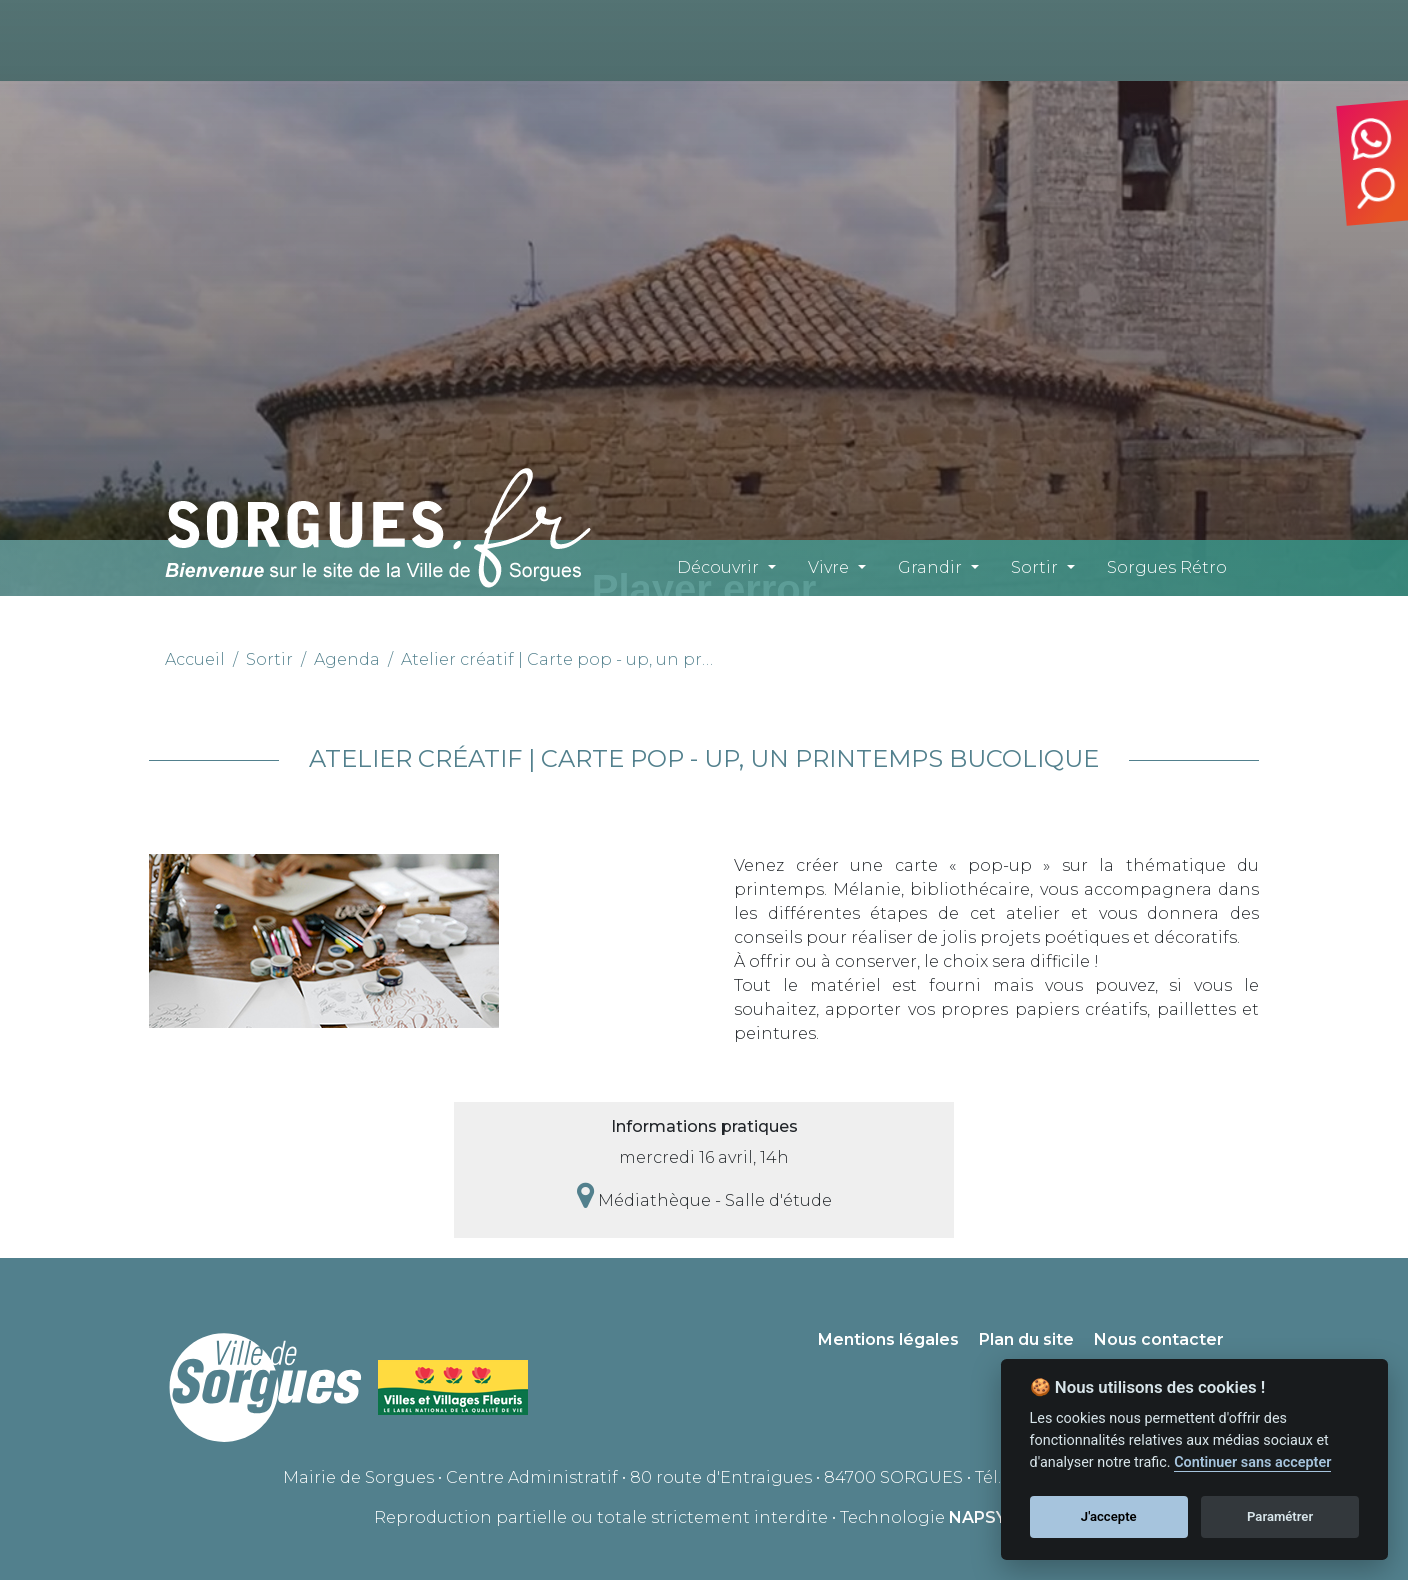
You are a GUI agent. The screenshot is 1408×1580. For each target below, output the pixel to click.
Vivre (828, 567)
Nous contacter (1159, 1339)
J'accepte (1109, 1516)
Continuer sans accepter (1252, 1462)
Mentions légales (888, 1339)
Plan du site (1026, 1339)
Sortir (1034, 567)
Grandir (930, 567)
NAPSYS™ (991, 1517)
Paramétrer (1280, 1516)
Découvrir (718, 567)
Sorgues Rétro (1167, 567)
